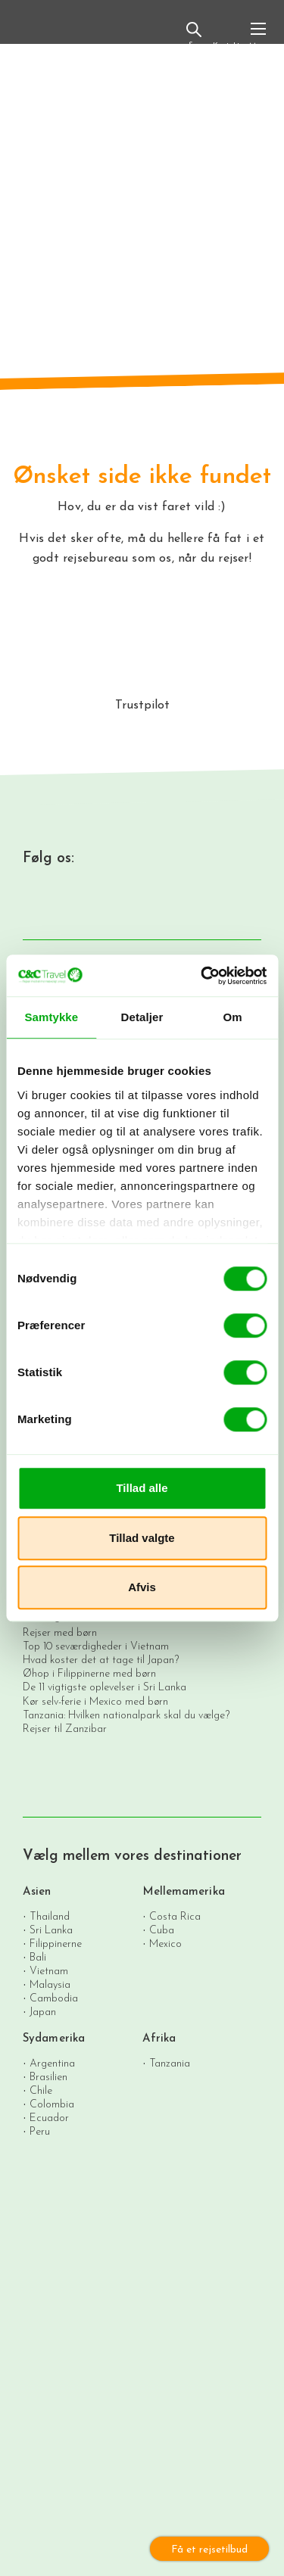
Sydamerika (54, 2039)
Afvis (142, 1587)
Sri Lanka (51, 1930)
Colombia (52, 2104)
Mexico (165, 1943)
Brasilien (48, 2076)
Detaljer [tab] (142, 1017)
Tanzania (169, 2063)
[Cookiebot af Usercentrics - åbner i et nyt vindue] (202, 976)
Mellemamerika (183, 1892)
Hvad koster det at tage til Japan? (101, 1660)
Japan (43, 2011)
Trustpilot (142, 705)
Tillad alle (141, 1487)
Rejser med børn (60, 1633)
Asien (37, 1892)
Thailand (50, 1916)
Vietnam (49, 1970)
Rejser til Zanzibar (65, 1729)
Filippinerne (56, 1943)
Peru (40, 2131)
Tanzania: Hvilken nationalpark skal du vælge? (126, 1715)
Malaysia (50, 1984)
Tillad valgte (141, 1537)
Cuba (161, 1930)
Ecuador (49, 2117)
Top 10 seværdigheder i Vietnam (96, 1646)
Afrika (159, 2039)
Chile (41, 2090)
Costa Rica (175, 1916)
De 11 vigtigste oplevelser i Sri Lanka (104, 1687)
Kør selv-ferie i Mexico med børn (95, 1702)
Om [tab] (232, 1017)
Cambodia (54, 1998)
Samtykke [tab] (51, 1017)
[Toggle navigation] (258, 35)
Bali (38, 1957)
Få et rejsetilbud (209, 2550)
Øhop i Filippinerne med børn (89, 1674)
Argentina (52, 2063)
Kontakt (226, 37)
